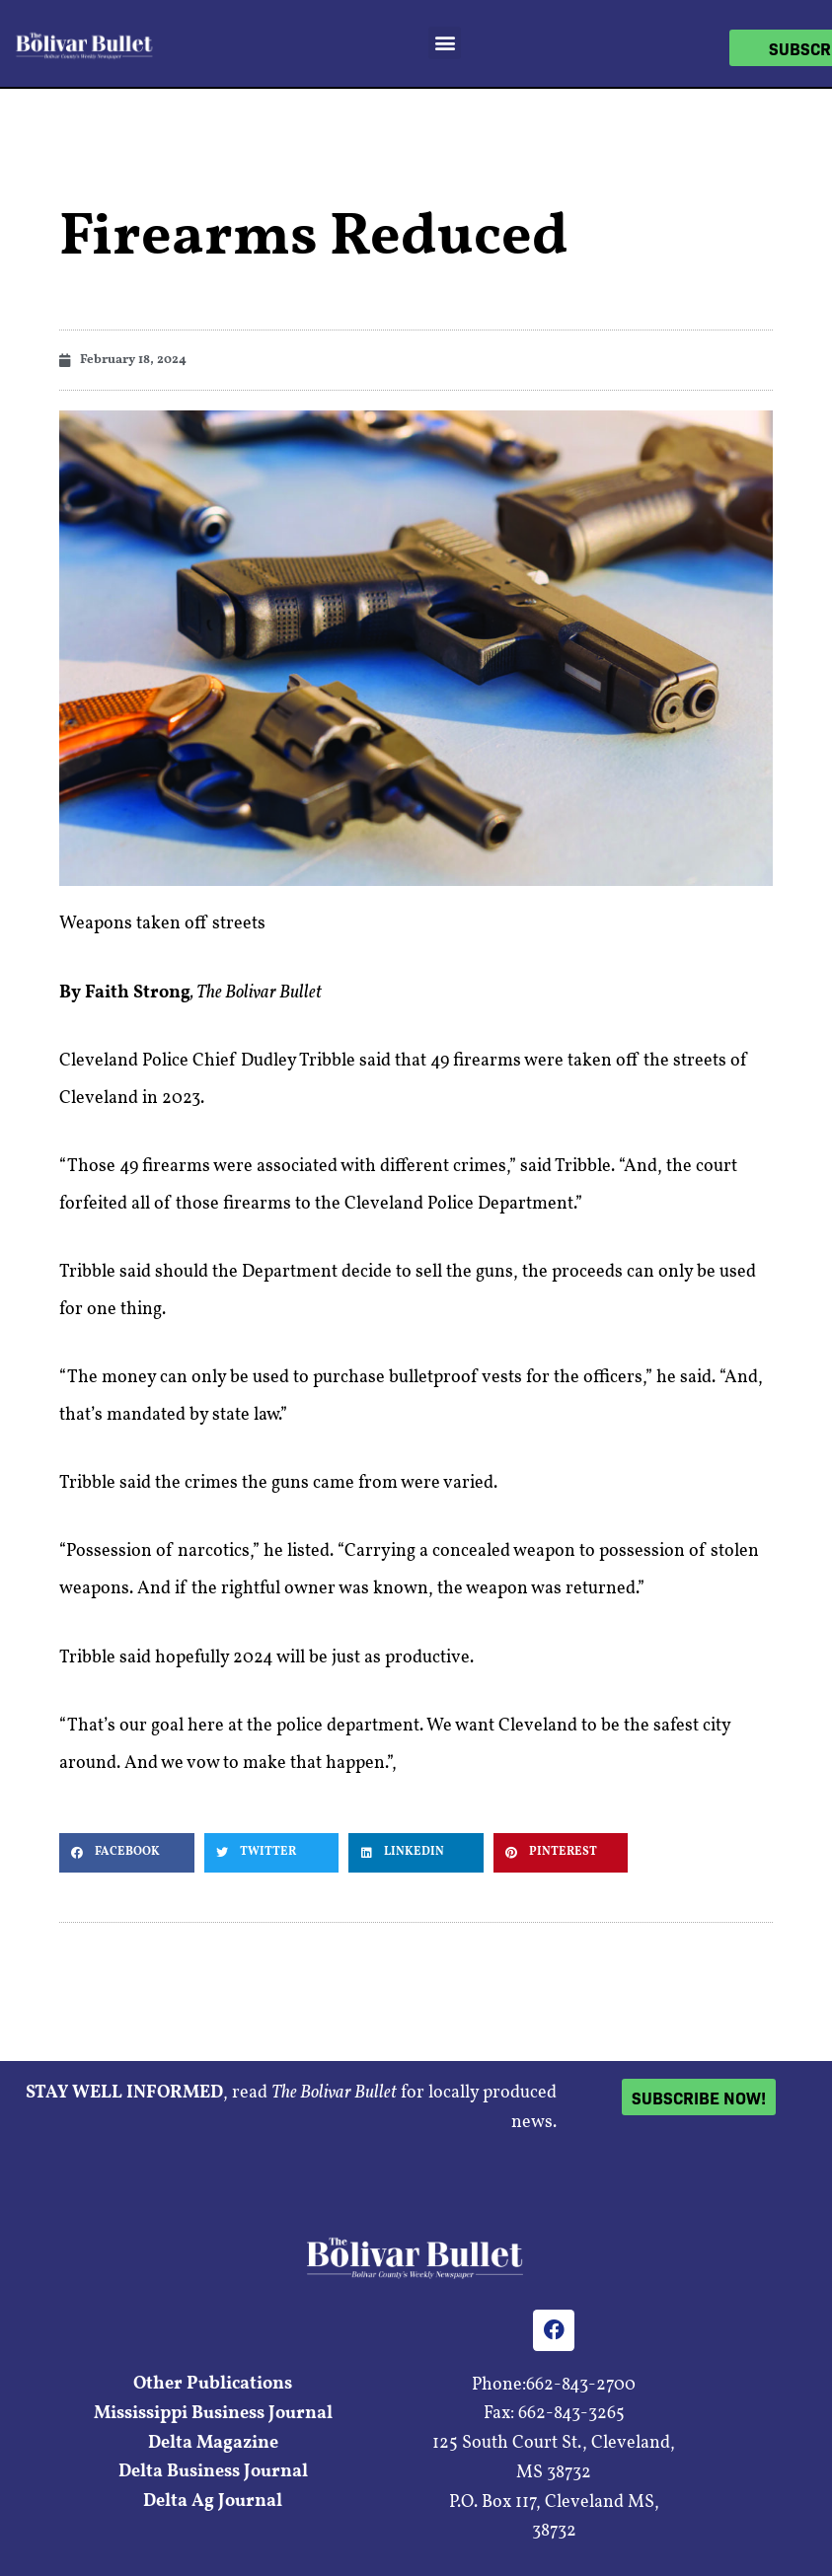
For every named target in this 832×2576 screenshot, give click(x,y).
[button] (444, 43)
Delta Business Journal (213, 2472)
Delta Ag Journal (212, 2501)
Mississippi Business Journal (213, 2413)
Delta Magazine (213, 2443)
